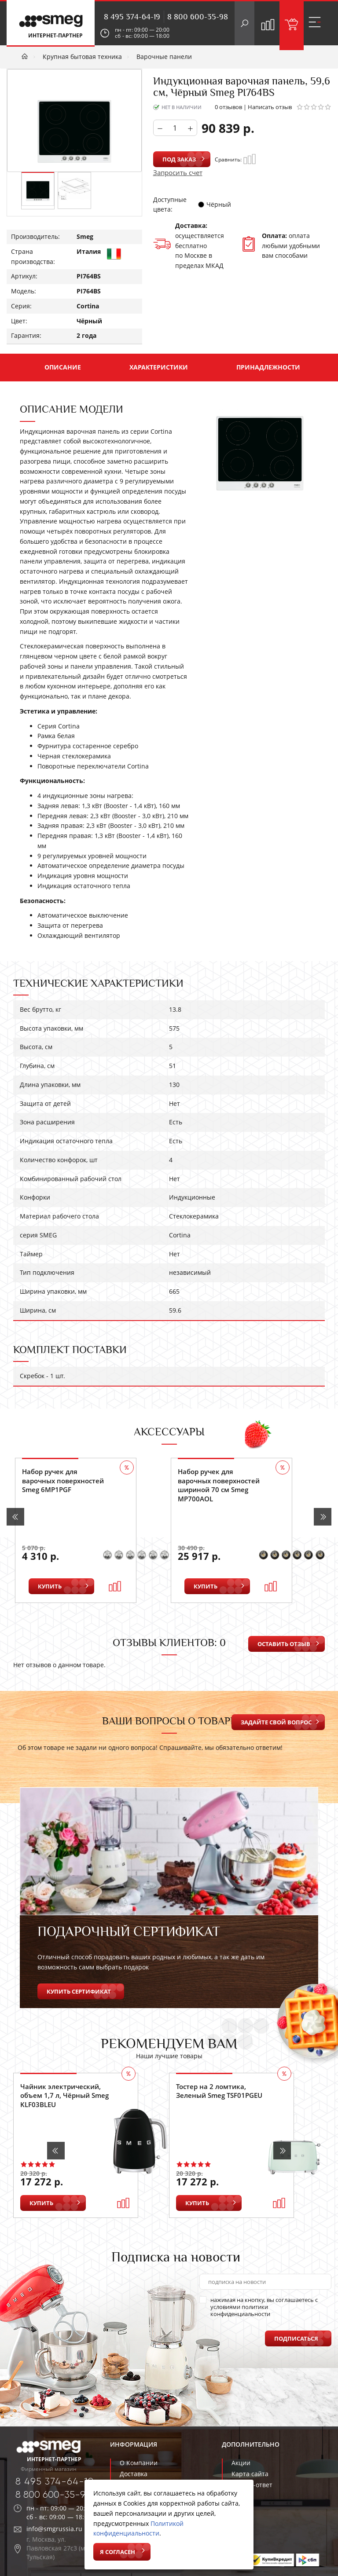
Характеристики (158, 367)
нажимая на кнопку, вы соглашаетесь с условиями (258, 2306)
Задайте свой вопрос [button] (276, 1722)
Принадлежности (268, 367)
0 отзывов (228, 107)
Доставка (133, 2474)
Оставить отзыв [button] (283, 1644)
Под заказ (179, 159)
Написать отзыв (270, 107)
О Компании (139, 2463)
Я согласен (117, 2552)
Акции (240, 2463)
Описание (62, 367)
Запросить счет (177, 172)
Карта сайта (249, 2474)
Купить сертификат (79, 1991)
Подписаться (296, 2338)
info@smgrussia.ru (54, 2529)
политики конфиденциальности (240, 2310)
